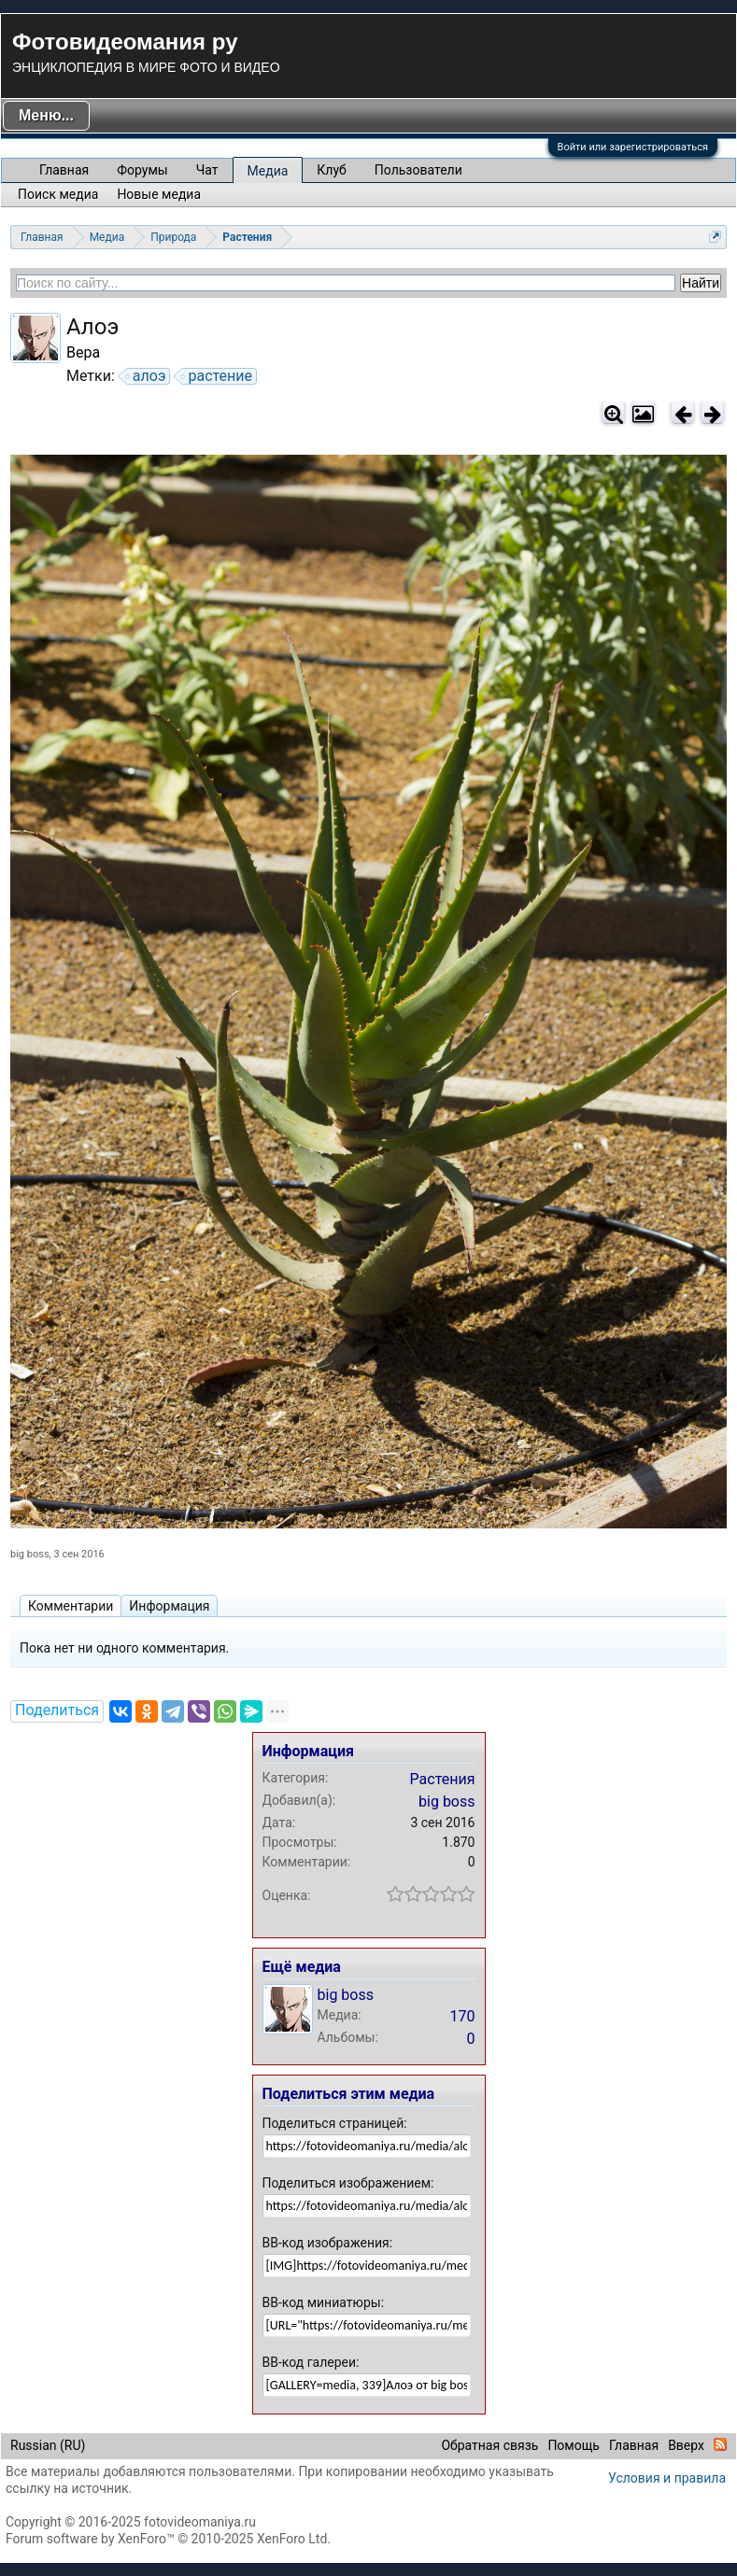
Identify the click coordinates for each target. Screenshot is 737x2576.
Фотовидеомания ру (124, 41)
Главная (64, 169)
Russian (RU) (47, 2445)
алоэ (146, 376)
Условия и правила (667, 2477)
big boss (30, 1554)
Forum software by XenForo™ (168, 2538)
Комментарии (70, 1605)
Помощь (573, 2445)
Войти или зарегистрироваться (633, 147)
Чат (207, 169)
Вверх (686, 2445)
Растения (442, 1779)
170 (462, 2016)
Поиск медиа (58, 194)
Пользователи (418, 169)
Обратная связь (489, 2445)
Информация (169, 1605)
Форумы (142, 169)
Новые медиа (159, 194)
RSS (720, 2444)
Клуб (331, 169)
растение (217, 376)
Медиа (268, 170)
